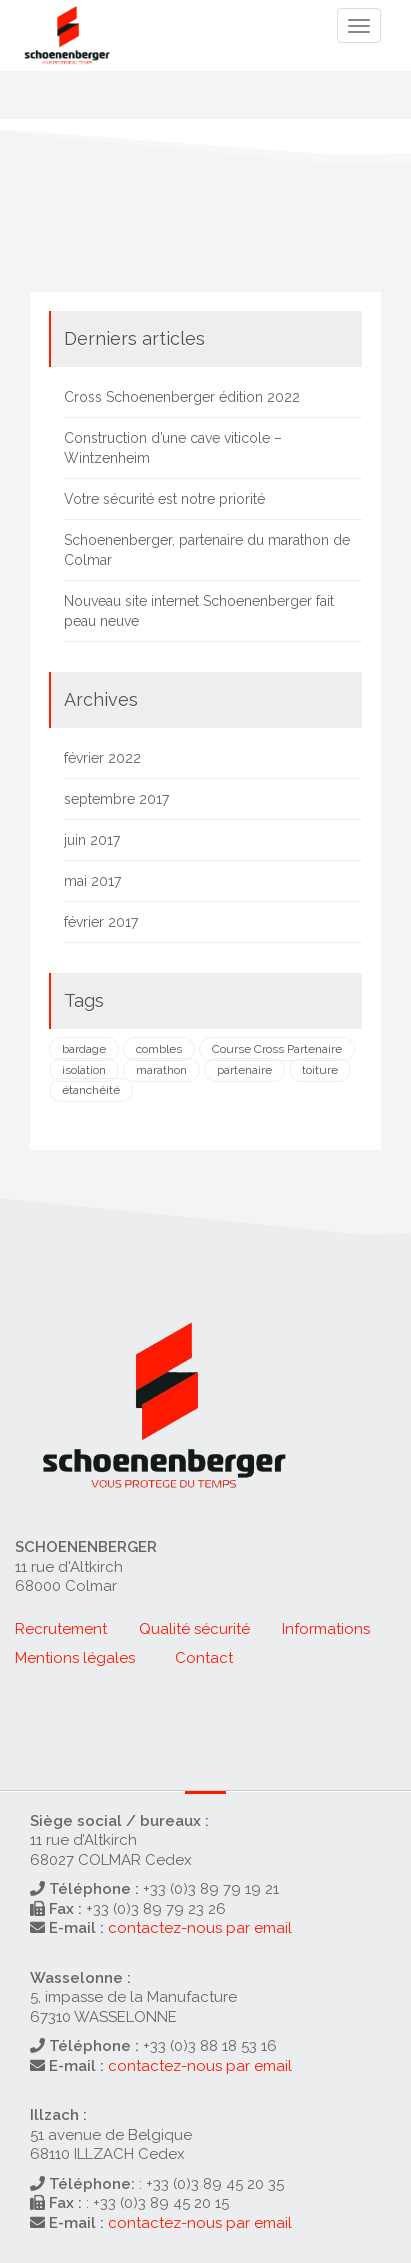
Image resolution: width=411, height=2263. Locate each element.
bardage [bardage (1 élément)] (84, 1049)
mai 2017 (92, 881)
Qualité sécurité (194, 1629)
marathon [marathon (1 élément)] (161, 1070)
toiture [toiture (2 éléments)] (320, 1070)
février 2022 (102, 758)
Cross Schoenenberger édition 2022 (182, 397)
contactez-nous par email (200, 1928)
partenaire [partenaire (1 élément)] (244, 1070)
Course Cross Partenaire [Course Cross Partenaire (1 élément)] (277, 1049)
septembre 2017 (116, 799)
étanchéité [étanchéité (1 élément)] (91, 1090)
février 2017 (101, 922)
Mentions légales (75, 1658)
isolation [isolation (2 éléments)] (84, 1070)
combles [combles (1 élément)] (159, 1049)
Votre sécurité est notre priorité (164, 499)
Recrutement (61, 1629)
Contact (204, 1658)
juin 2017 (92, 840)
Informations (326, 1629)
